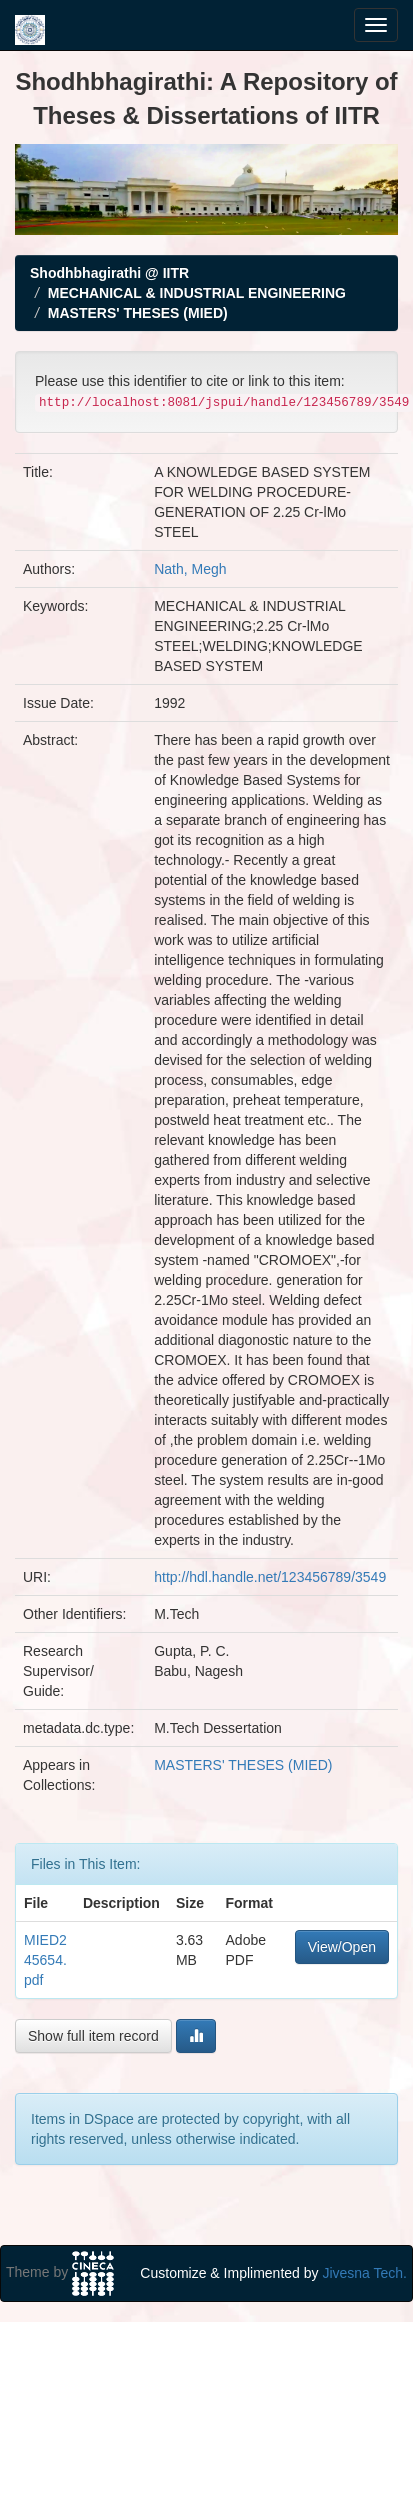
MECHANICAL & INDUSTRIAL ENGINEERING (197, 293)
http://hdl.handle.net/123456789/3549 (270, 1577)
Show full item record (93, 2036)
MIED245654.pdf (45, 1960)
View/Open (342, 1947)
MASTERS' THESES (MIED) (138, 313)
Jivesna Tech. (364, 2273)
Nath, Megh (190, 569)
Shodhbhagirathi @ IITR (109, 273)
